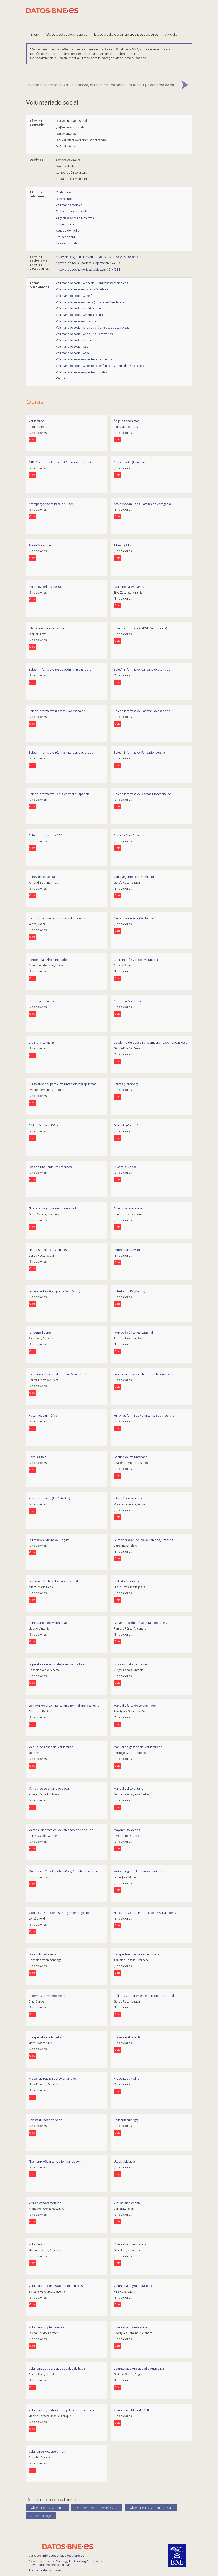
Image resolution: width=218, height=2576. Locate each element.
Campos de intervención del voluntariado (57, 918)
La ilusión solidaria (126, 1581)
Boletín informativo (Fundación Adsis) (139, 752)
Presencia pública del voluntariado (52, 2078)
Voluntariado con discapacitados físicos (56, 2286)
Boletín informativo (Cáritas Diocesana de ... (143, 669)
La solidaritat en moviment (132, 1664)
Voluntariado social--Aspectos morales (81, 372)
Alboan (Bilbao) (124, 545)
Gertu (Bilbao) (38, 1457)
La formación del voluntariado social (53, 1581)
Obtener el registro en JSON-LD (96, 2508)
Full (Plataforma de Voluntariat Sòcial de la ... (144, 1415)
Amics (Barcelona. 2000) (45, 587)
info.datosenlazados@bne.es (63, 2555)
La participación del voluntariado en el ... (141, 1623)
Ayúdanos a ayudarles (129, 587)
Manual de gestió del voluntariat (51, 1747)
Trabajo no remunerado (72, 211)
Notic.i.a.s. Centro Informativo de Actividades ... (145, 1913)
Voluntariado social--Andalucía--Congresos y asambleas (92, 327)
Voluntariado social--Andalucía (76, 321)
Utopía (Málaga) (124, 2161)
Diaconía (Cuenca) (126, 1125)
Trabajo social (65, 224)
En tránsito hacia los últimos (48, 1250)
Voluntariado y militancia (130, 2327)
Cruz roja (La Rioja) (41, 1042)
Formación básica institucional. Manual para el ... (146, 1374)
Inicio (34, 34)
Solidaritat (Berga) (126, 2120)
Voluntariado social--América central (80, 315)
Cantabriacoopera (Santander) (134, 918)
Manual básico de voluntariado (135, 1705)
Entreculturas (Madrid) (129, 1250)
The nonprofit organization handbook (55, 2161)
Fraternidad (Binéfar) (43, 1415)
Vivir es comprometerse (45, 2203)
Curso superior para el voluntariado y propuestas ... (64, 1084)
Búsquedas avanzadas (66, 34)
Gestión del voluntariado (131, 1457)
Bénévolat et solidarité (44, 877)
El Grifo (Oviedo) (125, 1167)
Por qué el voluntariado (45, 2037)
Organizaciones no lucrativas (75, 218)
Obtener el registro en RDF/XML (151, 2508)
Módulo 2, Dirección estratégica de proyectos (59, 1913)
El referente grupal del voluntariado (53, 1208)
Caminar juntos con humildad (134, 877)
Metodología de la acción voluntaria (138, 1871)
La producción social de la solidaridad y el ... (58, 1664)
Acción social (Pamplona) (130, 462)
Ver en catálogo (41, 2516)
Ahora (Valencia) (40, 545)
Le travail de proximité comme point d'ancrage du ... (64, 1705)
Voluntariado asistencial (130, 2244)
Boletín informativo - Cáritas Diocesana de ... (144, 794)
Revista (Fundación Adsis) (46, 2120)
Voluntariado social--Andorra (75, 340)
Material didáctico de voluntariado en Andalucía (61, 1830)
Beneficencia (64, 199)
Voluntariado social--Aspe (73, 353)
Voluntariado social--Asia (72, 347)
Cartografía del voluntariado (48, 960)
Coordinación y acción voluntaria (136, 960)
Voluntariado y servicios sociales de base (57, 2368)
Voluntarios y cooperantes (47, 2451)
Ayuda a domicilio (67, 231)
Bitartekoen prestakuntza (46, 628)
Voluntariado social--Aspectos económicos (84, 359)
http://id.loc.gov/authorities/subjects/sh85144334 (88, 269)
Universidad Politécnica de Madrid (52, 2565)
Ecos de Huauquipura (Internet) (50, 1167)
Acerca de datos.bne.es (45, 2570)
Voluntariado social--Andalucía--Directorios (84, 334)
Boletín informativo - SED (45, 835)
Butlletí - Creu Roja (126, 835)
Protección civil (66, 237)
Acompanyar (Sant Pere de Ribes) (51, 504)
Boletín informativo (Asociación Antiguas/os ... (60, 669)
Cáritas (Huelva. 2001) (43, 1125)
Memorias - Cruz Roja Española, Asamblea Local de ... (65, 1871)
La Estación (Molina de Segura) (49, 1540)
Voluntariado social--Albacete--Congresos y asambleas (92, 283)
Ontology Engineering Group (76, 2561)
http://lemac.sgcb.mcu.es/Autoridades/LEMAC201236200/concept (98, 257)
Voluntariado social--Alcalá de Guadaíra (82, 289)
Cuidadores (63, 192)
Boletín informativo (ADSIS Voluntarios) (140, 628)
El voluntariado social (128, 1208)
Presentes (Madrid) (127, 2078)
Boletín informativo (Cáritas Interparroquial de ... (61, 752)
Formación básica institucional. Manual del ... (59, 1374)
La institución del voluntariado (49, 1623)
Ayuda (171, 34)
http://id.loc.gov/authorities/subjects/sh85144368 (88, 263)
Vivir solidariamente (127, 2203)
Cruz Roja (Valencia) (127, 1001)
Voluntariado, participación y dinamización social (62, 2410)
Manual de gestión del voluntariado (138, 1747)
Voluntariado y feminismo (46, 2327)
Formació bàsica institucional (133, 1332)
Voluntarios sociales (69, 205)
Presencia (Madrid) (127, 2037)
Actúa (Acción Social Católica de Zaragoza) (142, 504)
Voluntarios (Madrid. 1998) (131, 2410)
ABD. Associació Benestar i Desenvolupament (60, 462)
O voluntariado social (43, 1954)
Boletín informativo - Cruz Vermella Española (59, 794)
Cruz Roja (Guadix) (41, 1001)
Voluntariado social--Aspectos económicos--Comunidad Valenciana (100, 366)
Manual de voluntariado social (49, 1788)
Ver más (61, 378)
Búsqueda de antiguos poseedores (126, 34)
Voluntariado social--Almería (74, 296)
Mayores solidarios (127, 1830)
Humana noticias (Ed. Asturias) (49, 1498)
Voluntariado (37, 2244)
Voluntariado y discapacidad (133, 2286)
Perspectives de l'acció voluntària (136, 1954)
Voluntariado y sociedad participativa (139, 2368)
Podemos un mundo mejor (47, 1996)
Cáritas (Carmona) (126, 1084)
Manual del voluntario (128, 1788)
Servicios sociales (67, 243)
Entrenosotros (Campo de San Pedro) (54, 1291)
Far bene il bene (40, 1332)
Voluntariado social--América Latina (79, 308)
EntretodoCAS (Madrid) (129, 1291)
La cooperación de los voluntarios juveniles (143, 1540)
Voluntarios (36, 421)
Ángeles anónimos (127, 421)
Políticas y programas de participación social (144, 1996)
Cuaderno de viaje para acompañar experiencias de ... (151, 1042)
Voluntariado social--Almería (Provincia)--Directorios (90, 302)
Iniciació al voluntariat (128, 1498)
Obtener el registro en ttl (47, 2508)
